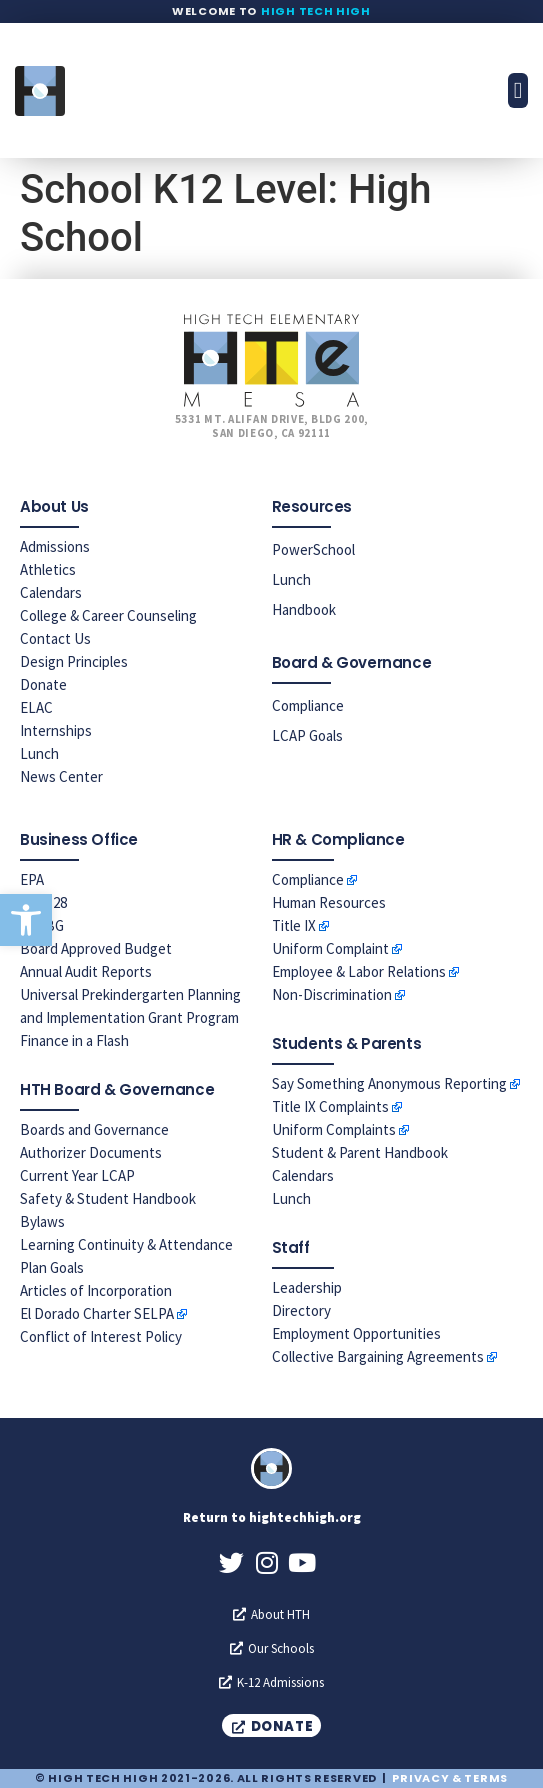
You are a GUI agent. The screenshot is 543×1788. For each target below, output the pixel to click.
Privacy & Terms (450, 1778)
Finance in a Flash (74, 1040)
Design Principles (74, 661)
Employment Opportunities (356, 1333)
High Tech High (316, 11)
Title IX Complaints (330, 1106)
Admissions (55, 546)
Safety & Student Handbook (108, 1198)
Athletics (48, 569)
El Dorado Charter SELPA (97, 1313)
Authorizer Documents (91, 1152)
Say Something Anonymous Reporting (389, 1083)
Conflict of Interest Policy (101, 1336)
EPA (32, 879)
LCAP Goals (307, 735)
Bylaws (42, 1221)
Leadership (307, 1287)
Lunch (39, 753)
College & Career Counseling (108, 615)
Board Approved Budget (96, 948)
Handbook (304, 609)
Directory (301, 1310)
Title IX (294, 925)
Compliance (308, 705)
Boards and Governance (94, 1129)
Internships (56, 730)
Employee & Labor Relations (359, 971)
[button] (26, 920)
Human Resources (329, 902)
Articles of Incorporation (96, 1290)
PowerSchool (313, 549)
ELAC (36, 707)
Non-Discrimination (332, 994)
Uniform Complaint (330, 948)
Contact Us (55, 638)
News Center (61, 776)
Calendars (51, 592)
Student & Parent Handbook (360, 1152)
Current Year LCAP (77, 1175)
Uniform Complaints (334, 1129)
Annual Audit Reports (86, 971)
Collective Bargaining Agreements (378, 1356)
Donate (43, 684)
